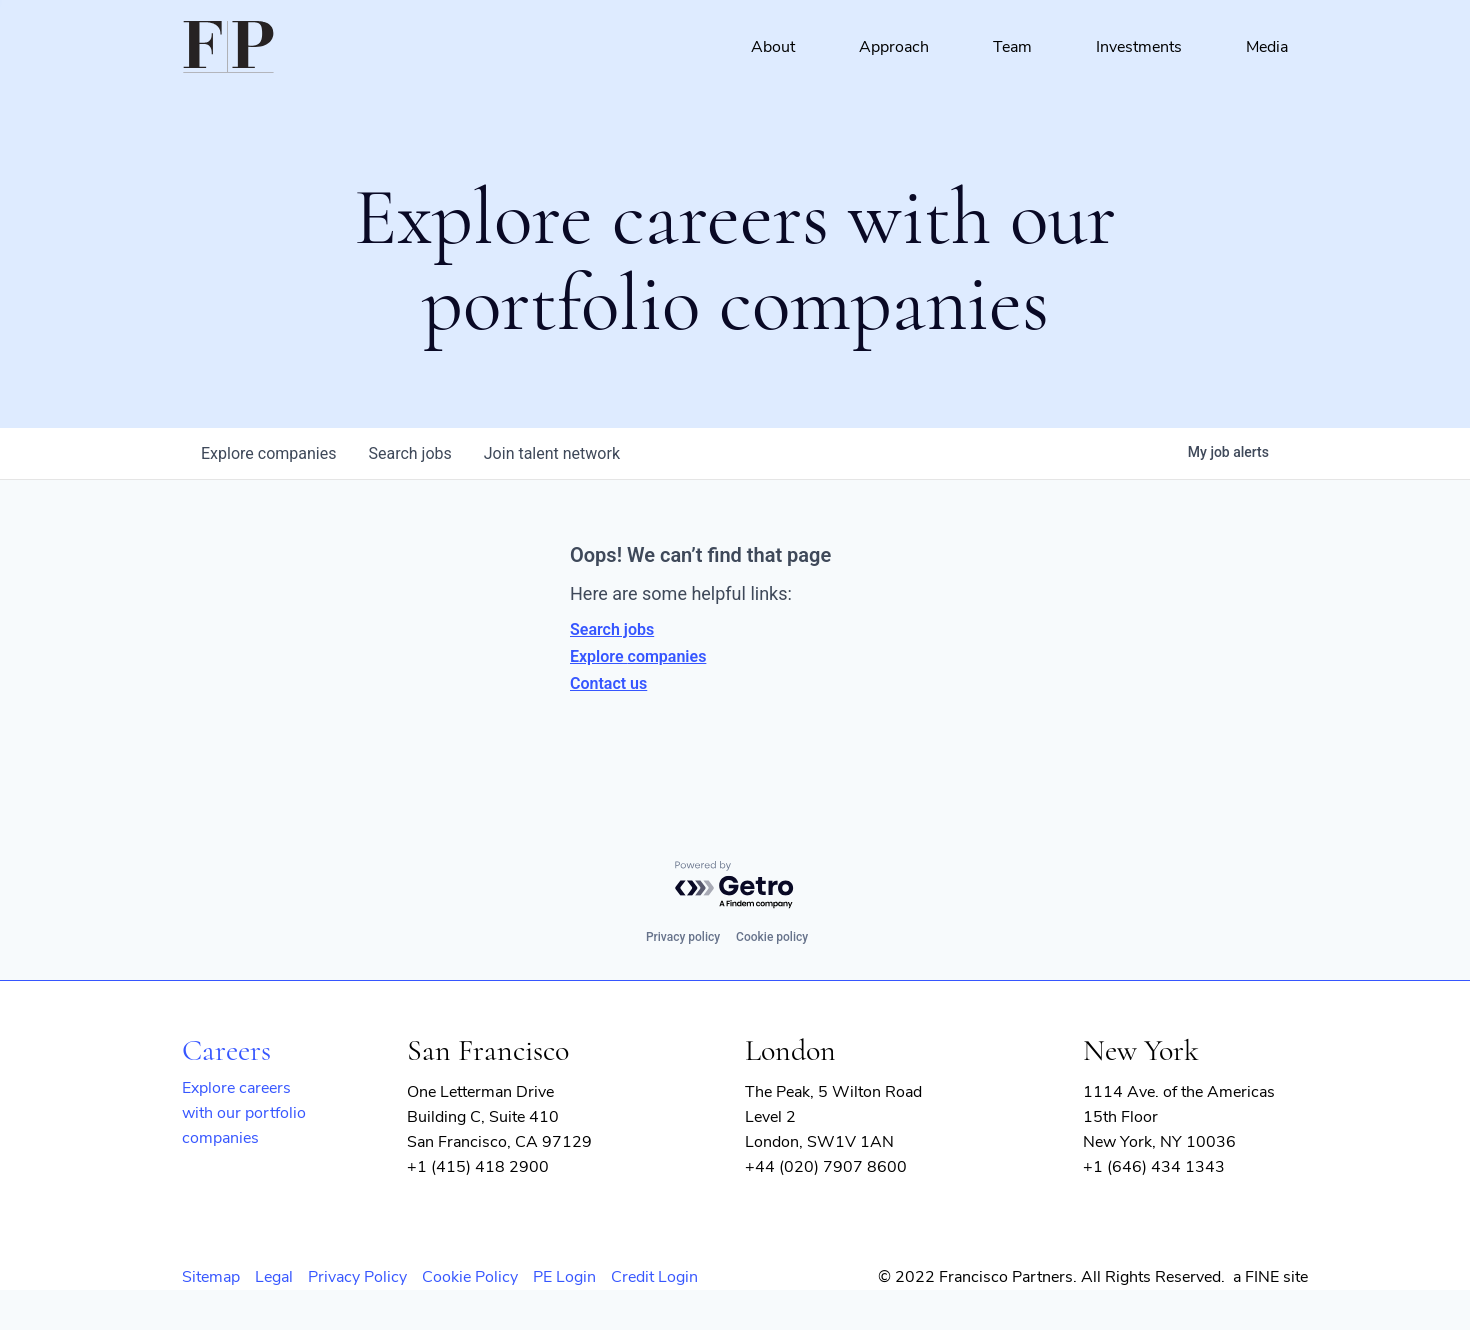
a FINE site (1270, 1277)
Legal (274, 1277)
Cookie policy (772, 937)
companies (268, 453)
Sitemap (211, 1277)
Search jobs (612, 629)
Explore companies (638, 656)
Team (1012, 47)
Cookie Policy (470, 1277)
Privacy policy (683, 937)
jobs (409, 453)
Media (1267, 47)
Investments (1139, 47)
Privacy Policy (357, 1277)
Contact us (608, 683)
